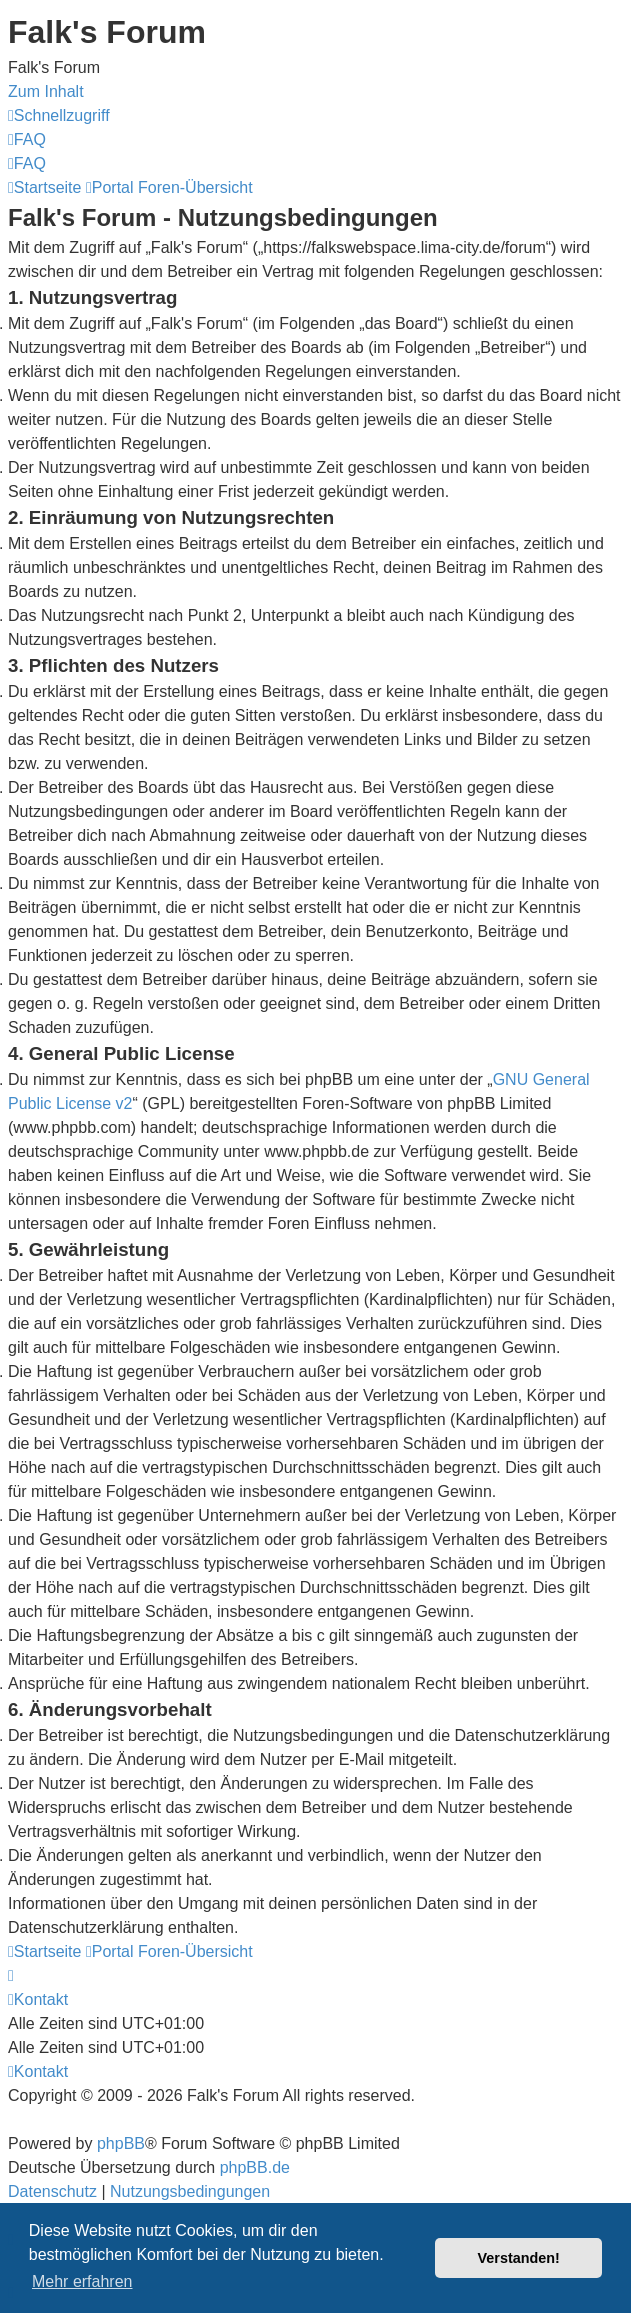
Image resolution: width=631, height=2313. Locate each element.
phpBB (121, 2143)
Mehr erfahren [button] (82, 2281)
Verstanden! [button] (519, 2258)
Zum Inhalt (46, 91)
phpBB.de (255, 2167)
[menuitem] (27, 139)
